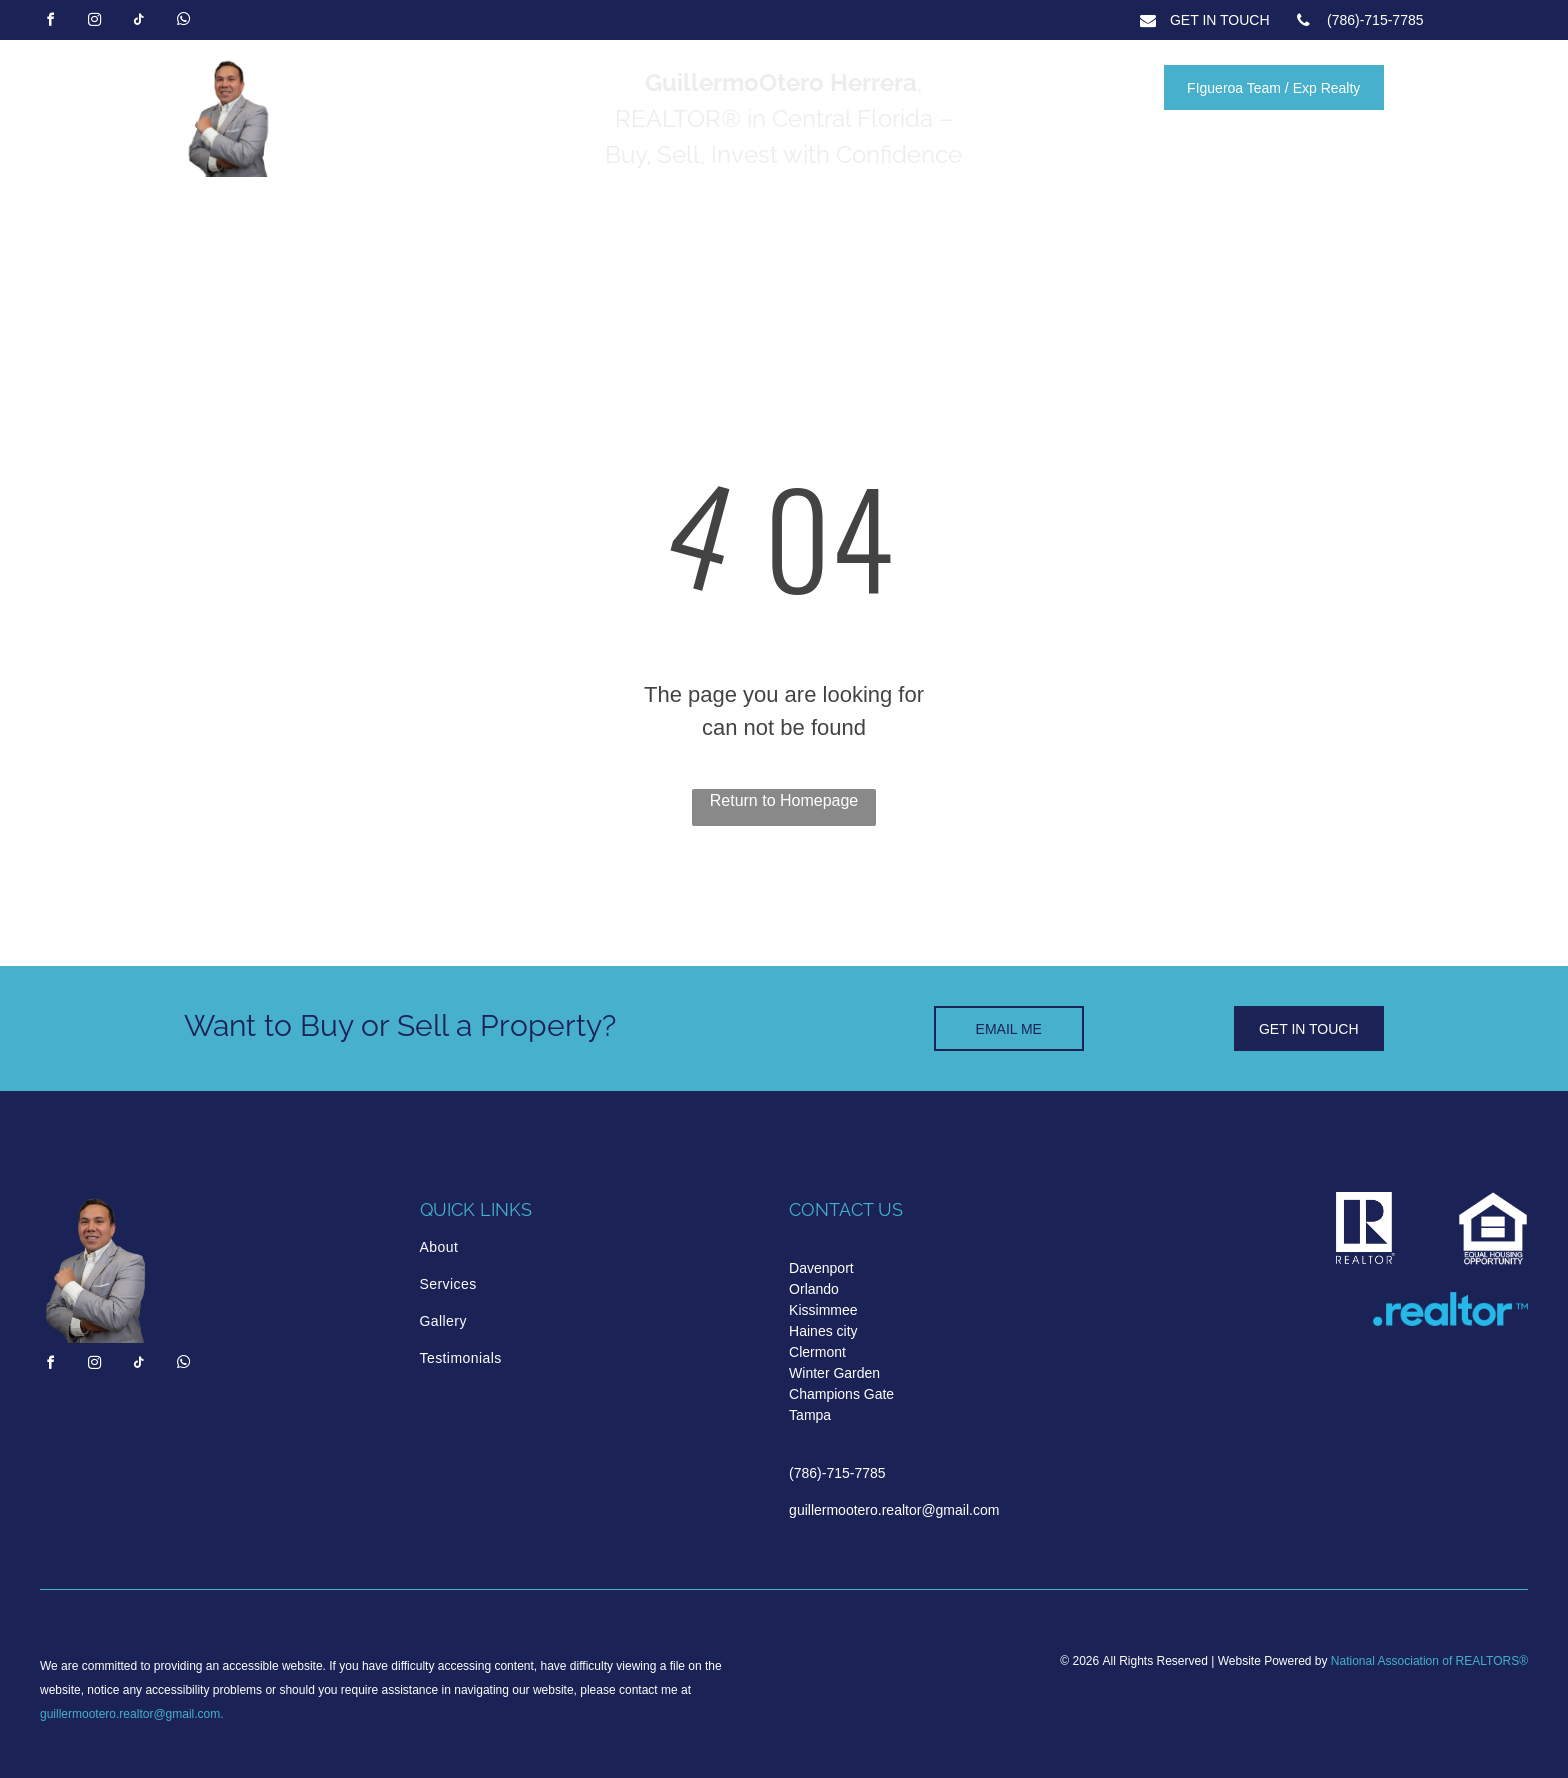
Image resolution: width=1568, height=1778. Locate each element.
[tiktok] (139, 22)
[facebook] (50, 22)
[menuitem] (505, 1247)
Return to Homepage (784, 800)
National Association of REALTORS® (1429, 1661)
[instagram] (94, 22)
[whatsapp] (183, 22)
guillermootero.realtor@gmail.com (130, 1714)
